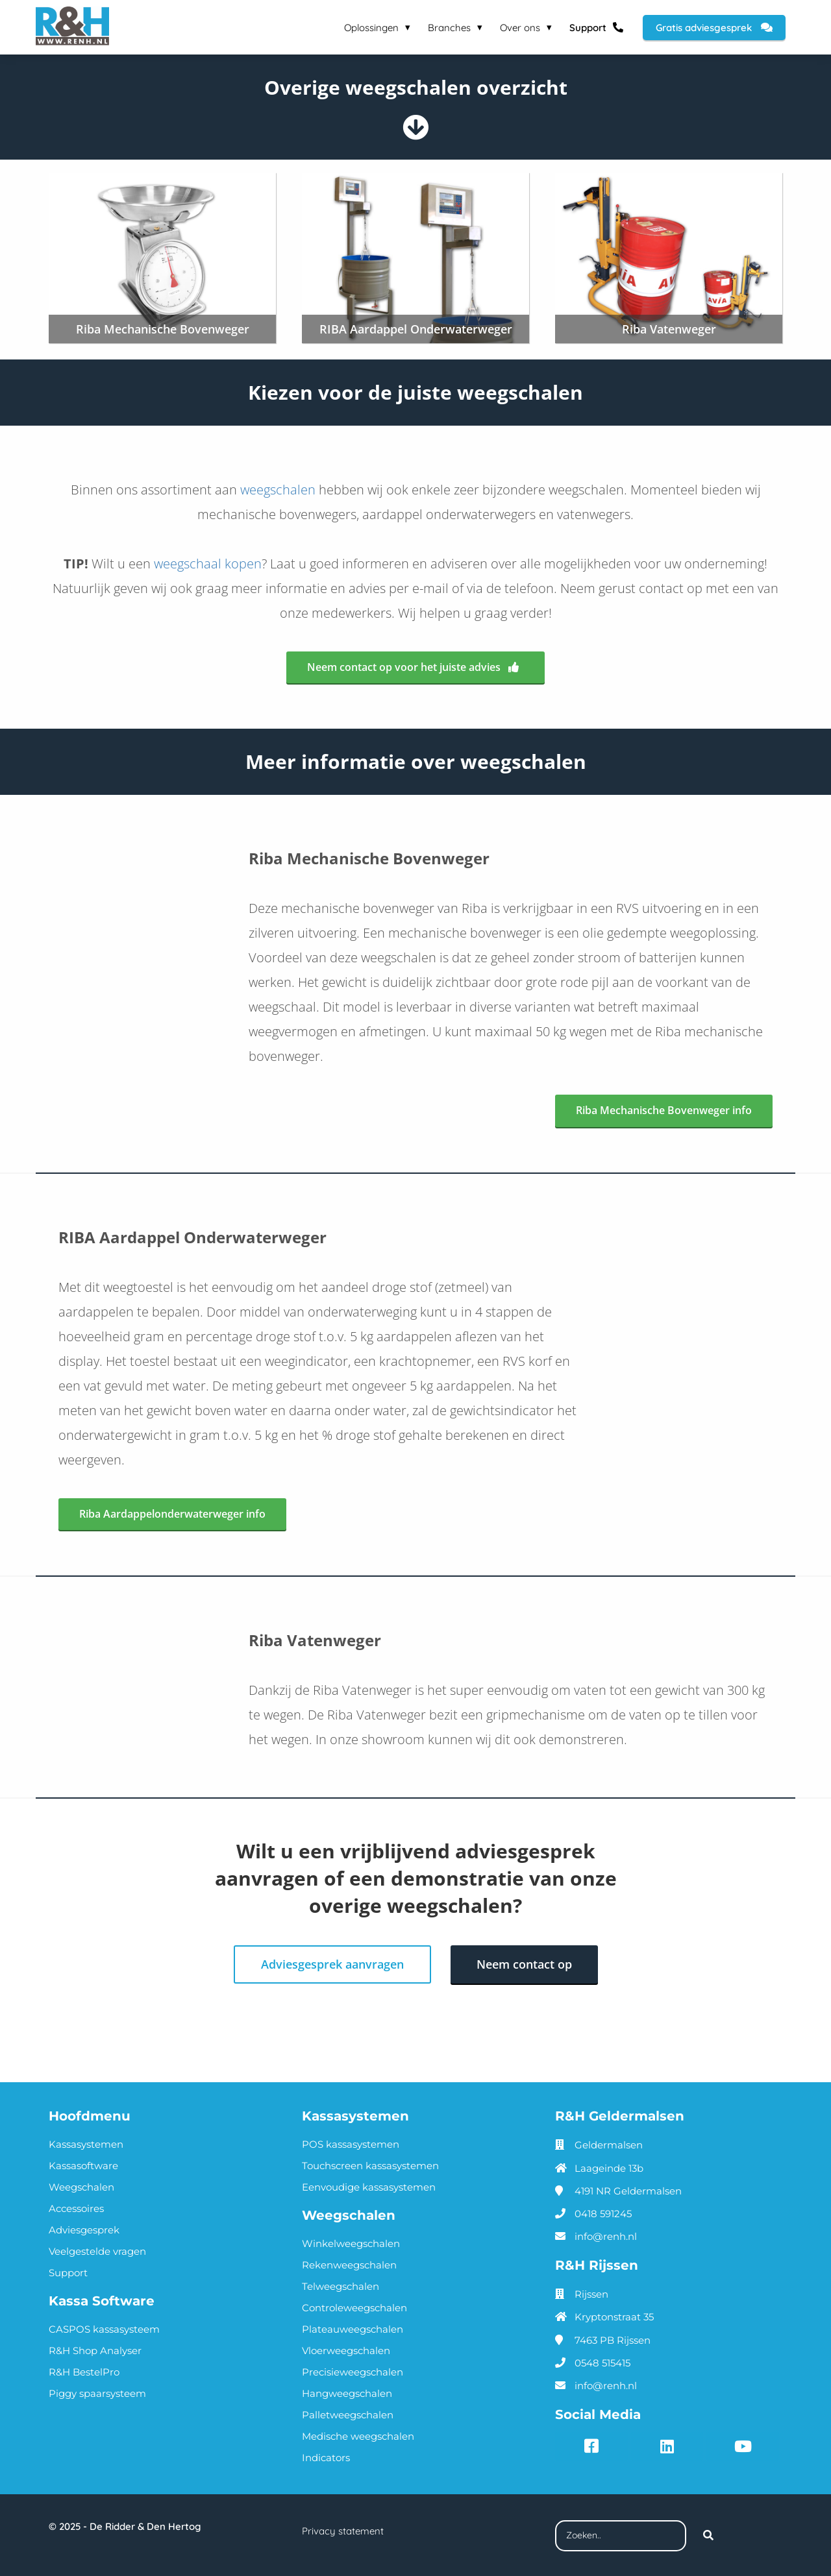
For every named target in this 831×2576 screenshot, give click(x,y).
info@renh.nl (606, 2235)
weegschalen (278, 489)
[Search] (708, 2534)
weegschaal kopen (208, 563)
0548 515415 (602, 2361)
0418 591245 (603, 2212)
